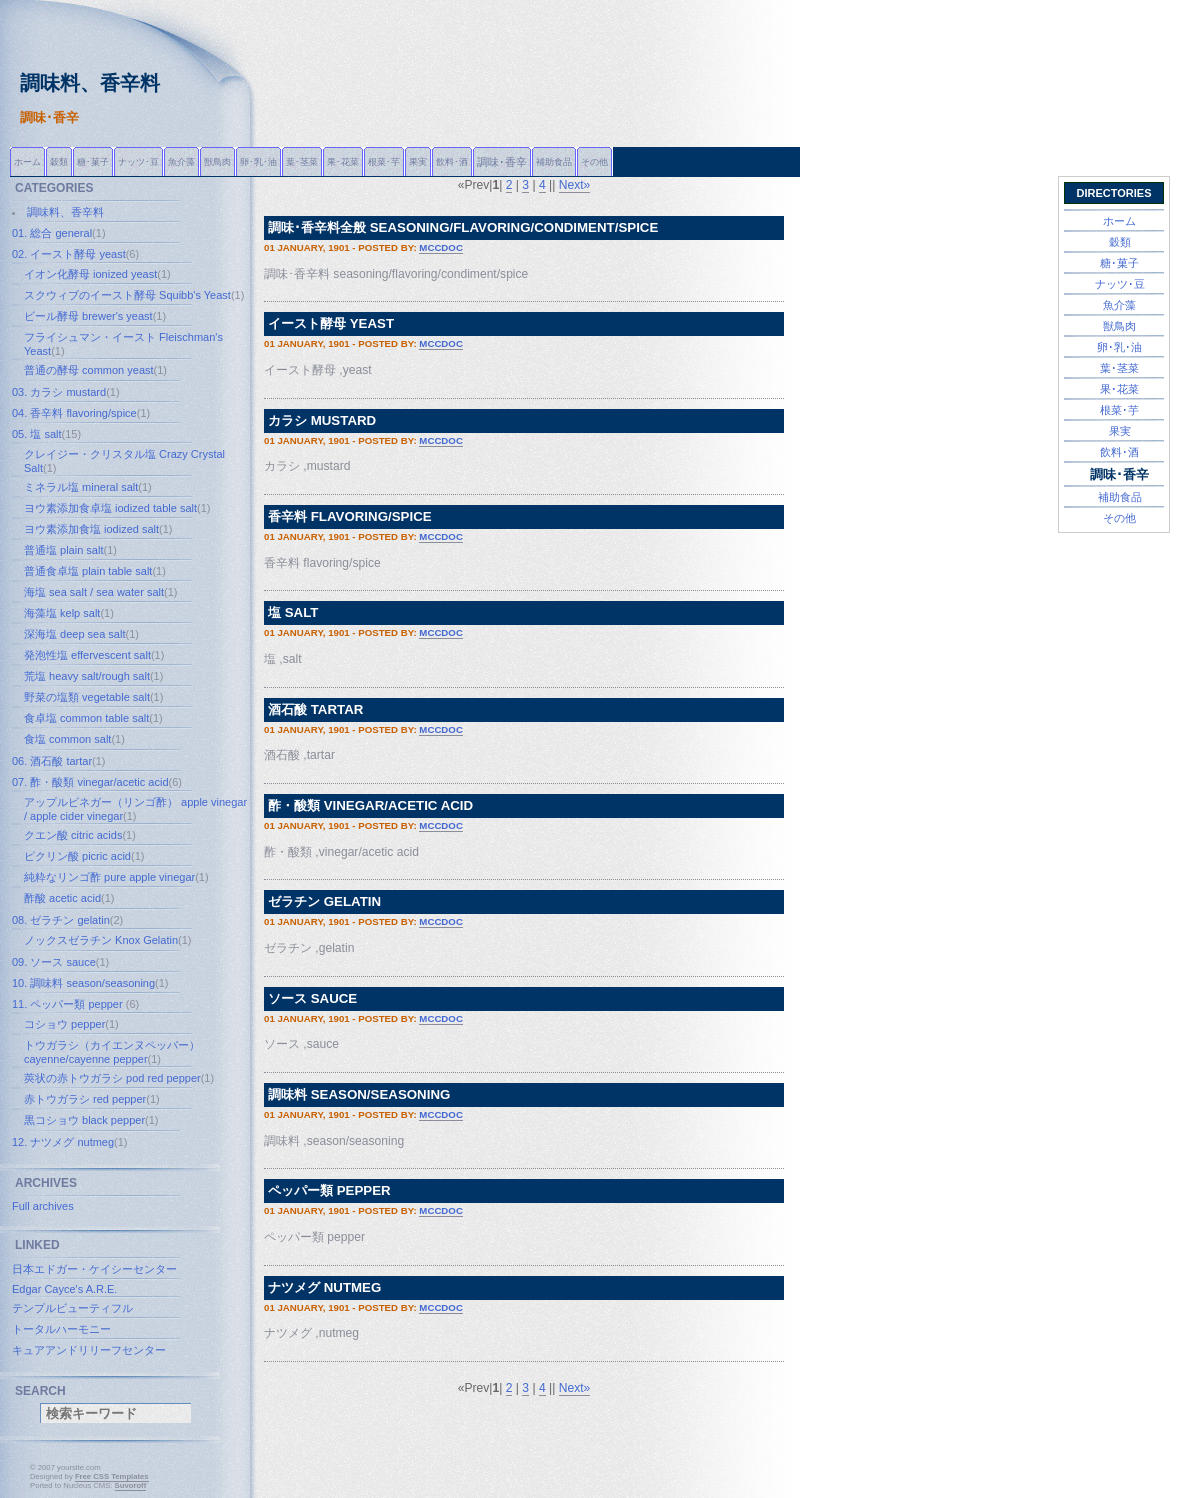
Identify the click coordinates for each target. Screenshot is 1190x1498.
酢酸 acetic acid (62, 898)
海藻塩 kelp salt (62, 613)
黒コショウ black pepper (84, 1120)
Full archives (43, 1206)
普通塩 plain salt (63, 550)
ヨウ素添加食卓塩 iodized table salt (110, 508)
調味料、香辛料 (65, 212)
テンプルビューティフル (72, 1308)
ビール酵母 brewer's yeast (88, 316)
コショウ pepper (64, 1024)
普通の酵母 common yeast (89, 370)
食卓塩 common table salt (86, 718)
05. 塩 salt (37, 434)
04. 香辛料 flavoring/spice (74, 413)
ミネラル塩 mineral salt (81, 487)
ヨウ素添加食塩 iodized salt (91, 529)
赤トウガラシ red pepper (85, 1099)
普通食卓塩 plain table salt (88, 571)
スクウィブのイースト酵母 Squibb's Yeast (127, 295)
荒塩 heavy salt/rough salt (87, 676)
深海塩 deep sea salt (75, 634)
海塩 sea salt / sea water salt (94, 592)
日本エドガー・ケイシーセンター (94, 1269)
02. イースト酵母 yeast (69, 254)
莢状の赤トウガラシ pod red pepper (112, 1078)
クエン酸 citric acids (73, 835)
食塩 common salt (67, 739)
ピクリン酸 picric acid (77, 856)
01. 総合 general (52, 233)
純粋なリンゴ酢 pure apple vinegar (109, 877)
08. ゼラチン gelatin (61, 920)
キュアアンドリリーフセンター (89, 1350)
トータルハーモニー (61, 1329)
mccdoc (441, 247)
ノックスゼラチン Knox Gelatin (101, 940)
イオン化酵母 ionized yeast (90, 274)
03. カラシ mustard (59, 392)
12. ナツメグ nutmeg (63, 1142)
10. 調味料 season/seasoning (83, 983)
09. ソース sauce (54, 962)
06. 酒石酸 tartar (52, 761)
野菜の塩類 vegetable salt (87, 697)
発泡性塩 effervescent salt (87, 655)
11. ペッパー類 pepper (69, 1004)
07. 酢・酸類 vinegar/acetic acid (90, 782)
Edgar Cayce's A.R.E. (64, 1289)
